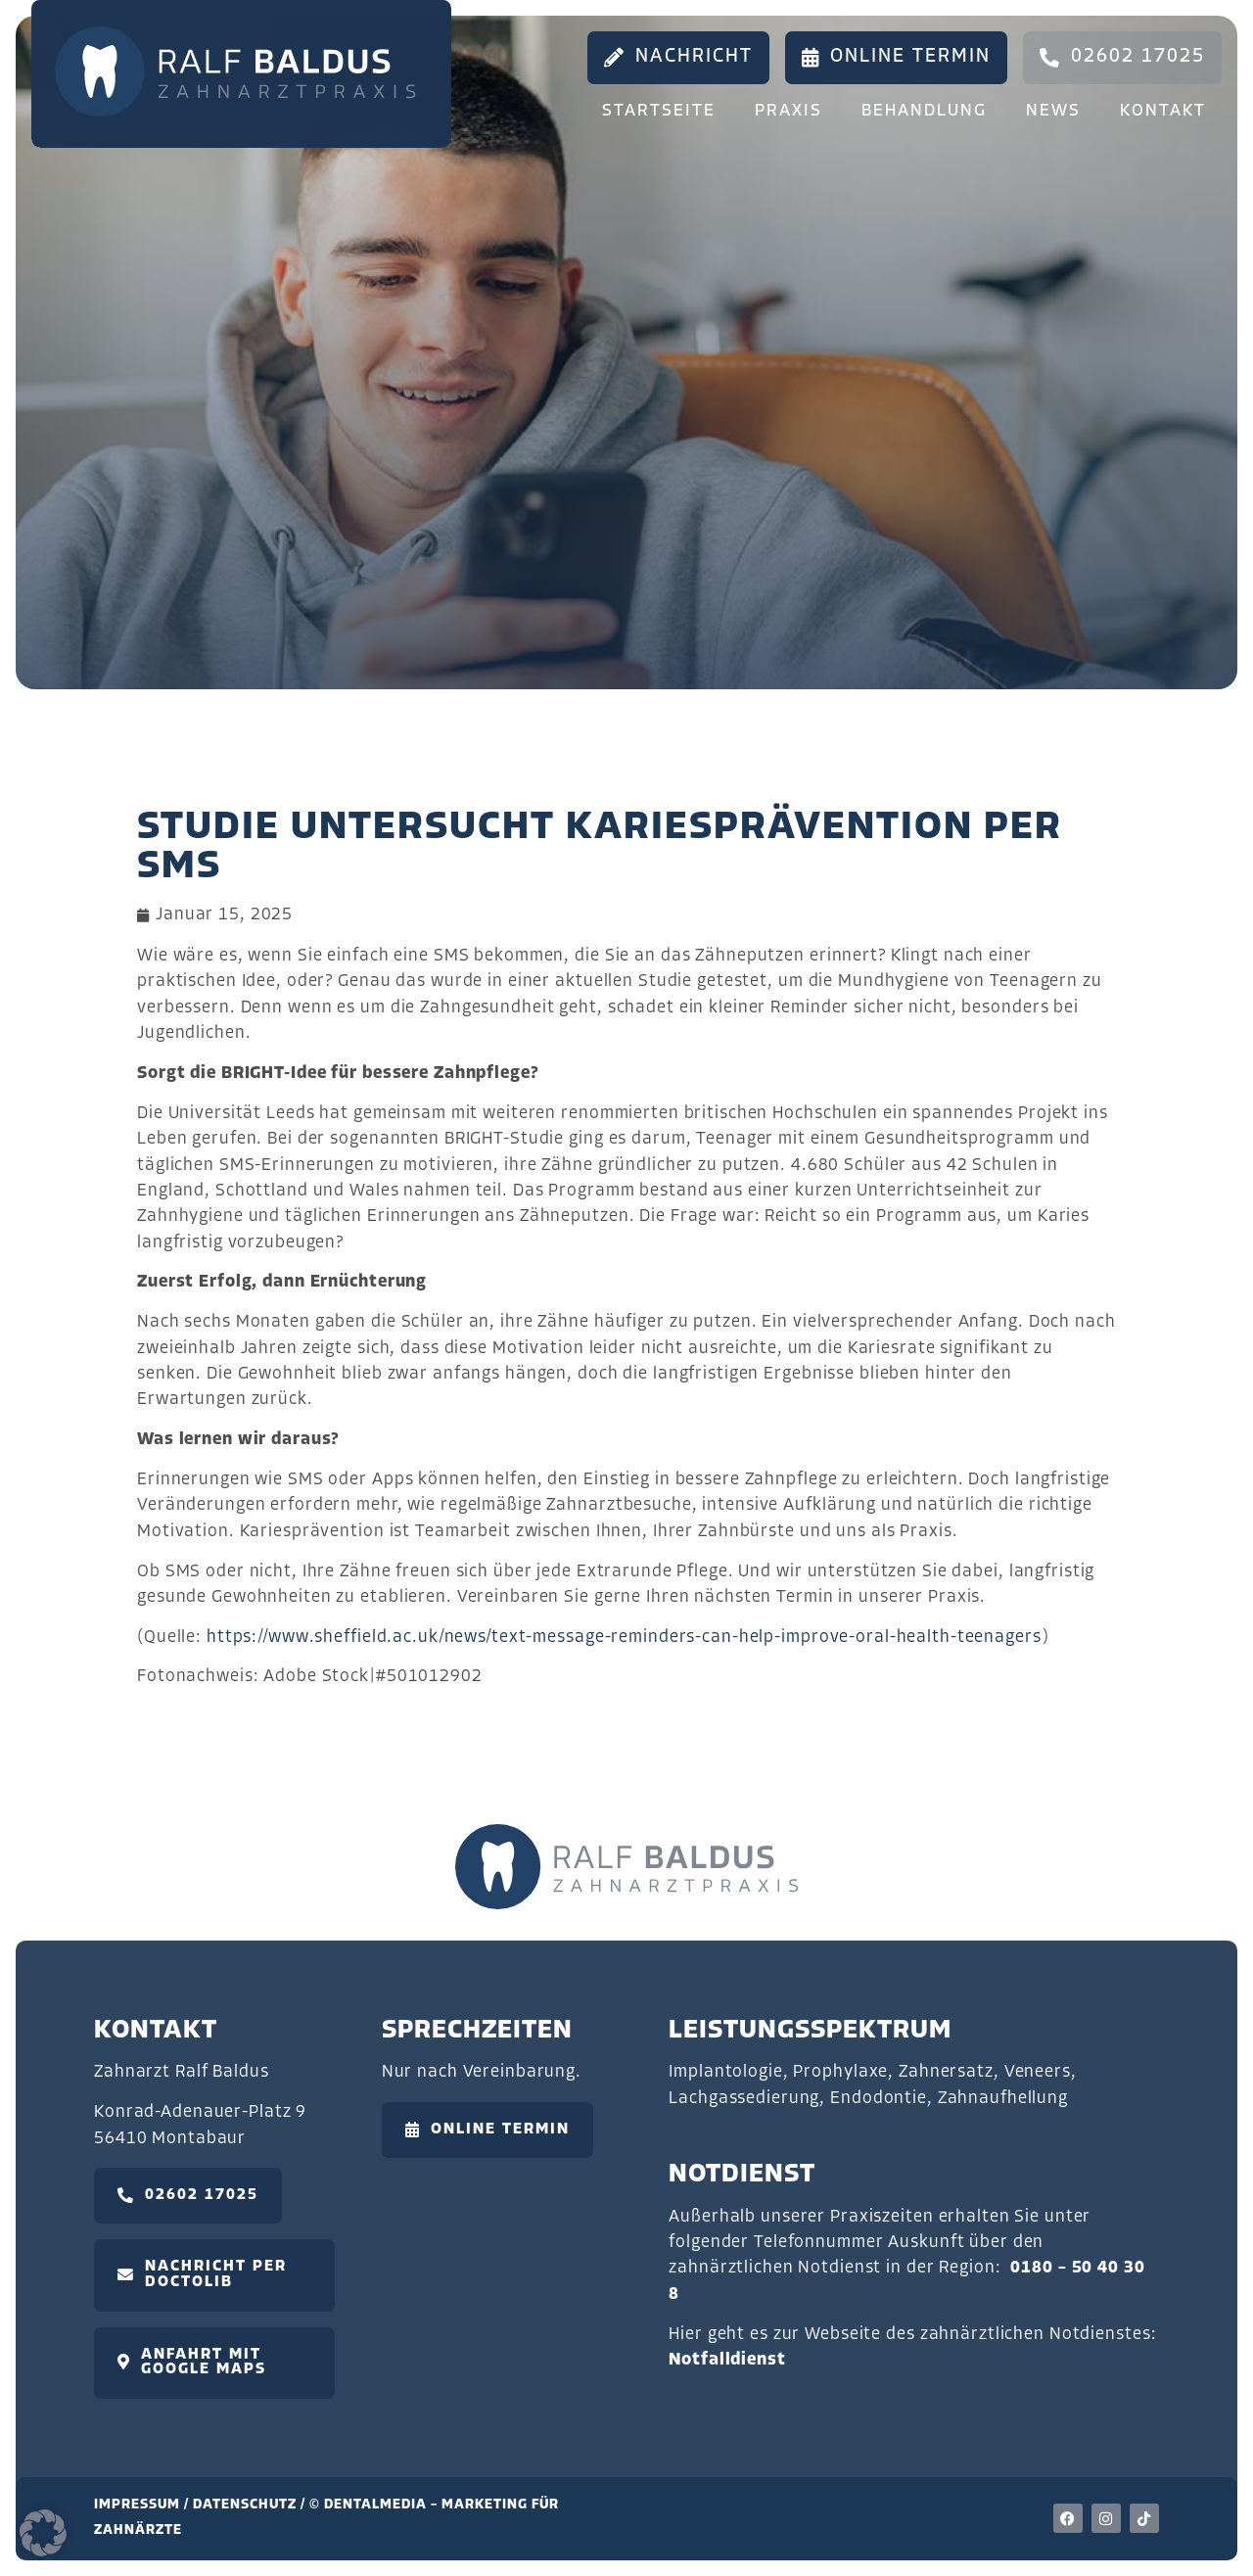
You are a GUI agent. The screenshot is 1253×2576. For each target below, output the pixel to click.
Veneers (1037, 2072)
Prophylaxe (840, 2072)
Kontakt (1163, 111)
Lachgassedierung (744, 2098)
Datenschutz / (251, 2505)
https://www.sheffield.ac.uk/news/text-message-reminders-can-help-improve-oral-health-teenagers (624, 1637)
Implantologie (725, 2072)
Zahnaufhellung (1003, 2098)
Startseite (659, 111)
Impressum (137, 2505)
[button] (43, 2533)
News (1053, 111)
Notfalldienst (727, 2360)
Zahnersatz (946, 2072)
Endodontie (878, 2098)
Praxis (788, 111)
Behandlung (924, 111)
